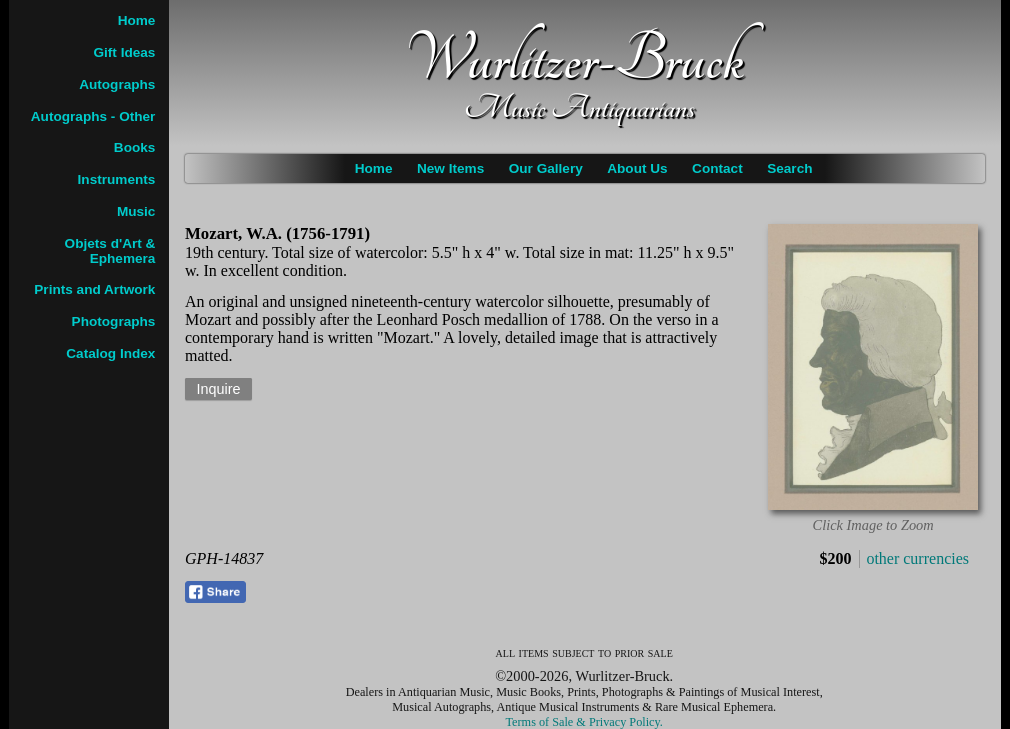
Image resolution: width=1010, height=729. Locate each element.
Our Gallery (546, 168)
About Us (637, 168)
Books (135, 147)
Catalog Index (110, 353)
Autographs (117, 84)
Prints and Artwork (94, 289)
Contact (717, 168)
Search (789, 168)
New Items (450, 168)
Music (136, 211)
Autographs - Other (93, 116)
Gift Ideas (124, 52)
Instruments (117, 179)
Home (374, 168)
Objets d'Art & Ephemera (110, 251)
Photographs (114, 321)
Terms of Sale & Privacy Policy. (584, 722)
